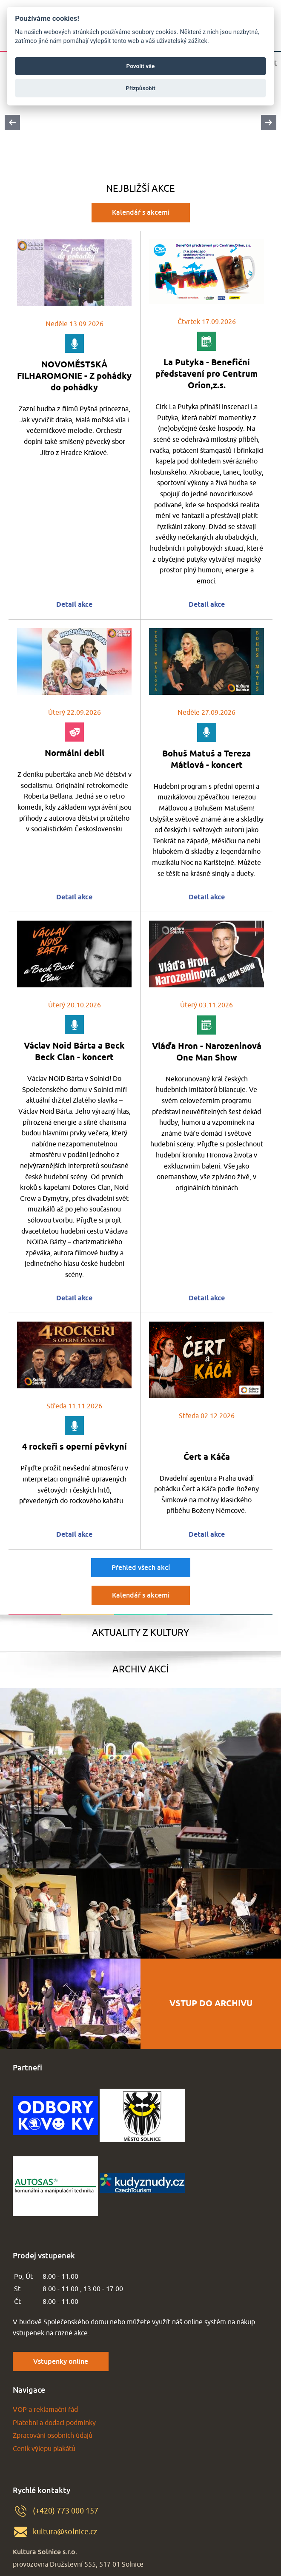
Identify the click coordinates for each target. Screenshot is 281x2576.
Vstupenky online (60, 2361)
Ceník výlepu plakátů (44, 2449)
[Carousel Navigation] (140, 122)
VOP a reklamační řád (45, 2409)
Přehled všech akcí (141, 1567)
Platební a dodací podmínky (54, 2423)
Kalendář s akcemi (140, 212)
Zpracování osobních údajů (52, 2435)
